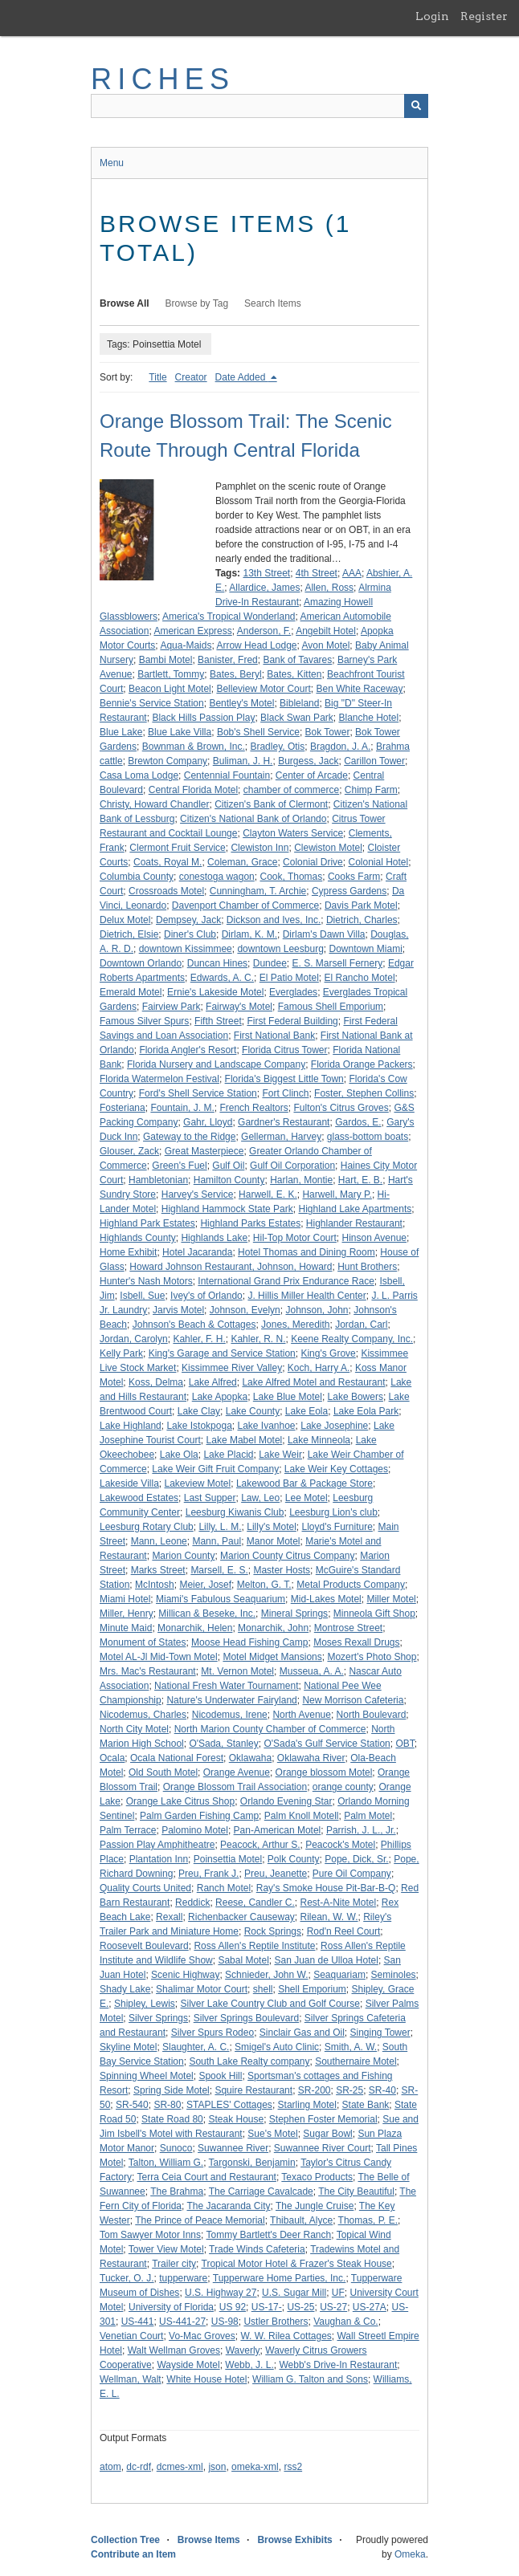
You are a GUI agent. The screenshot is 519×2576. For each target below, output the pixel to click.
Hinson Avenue (374, 1237)
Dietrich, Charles (362, 920)
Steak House (236, 2119)
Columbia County (137, 876)
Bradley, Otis (277, 746)
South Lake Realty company (249, 2061)
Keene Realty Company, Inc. (352, 1339)
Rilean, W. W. (329, 1917)
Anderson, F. (264, 631)
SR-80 (167, 2104)
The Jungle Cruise (314, 2206)
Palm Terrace (128, 1830)
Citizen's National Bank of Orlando (253, 818)
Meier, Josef (205, 1584)
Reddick (192, 1902)
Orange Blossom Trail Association (235, 1787)
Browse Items (209, 2539)
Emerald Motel (130, 992)
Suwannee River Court (322, 2148)
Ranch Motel (224, 1888)
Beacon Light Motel (170, 688)
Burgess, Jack (308, 761)
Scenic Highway (185, 1974)
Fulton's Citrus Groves (340, 1107)
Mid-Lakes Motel (326, 1599)
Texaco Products (317, 2177)
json (217, 2466)
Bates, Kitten (294, 674)
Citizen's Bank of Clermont (271, 804)
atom (110, 2466)
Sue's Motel (272, 2133)
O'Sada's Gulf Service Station (327, 1743)
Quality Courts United (145, 1888)
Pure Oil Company (352, 1873)
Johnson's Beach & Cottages (194, 1324)
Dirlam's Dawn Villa (324, 934)
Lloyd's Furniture (337, 1526)
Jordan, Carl (361, 1324)
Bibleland (299, 703)
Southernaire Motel (355, 2061)
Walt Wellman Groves (174, 2350)
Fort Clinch (285, 1093)
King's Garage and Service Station (222, 1353)
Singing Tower (380, 2032)
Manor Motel (273, 1541)
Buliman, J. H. (243, 761)
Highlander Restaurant (354, 1223)
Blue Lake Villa (179, 732)
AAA (352, 573)
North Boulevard (372, 1714)
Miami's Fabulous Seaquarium (220, 1599)
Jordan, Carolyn (134, 1339)
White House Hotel (206, 2379)
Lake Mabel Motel (244, 1440)
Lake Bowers (355, 1396)
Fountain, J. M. (182, 1107)
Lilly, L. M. (219, 1526)
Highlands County (138, 1237)
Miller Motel (390, 1599)
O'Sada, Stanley (223, 1743)
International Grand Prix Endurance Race (286, 1281)
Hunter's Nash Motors (146, 1281)
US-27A (369, 2307)
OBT (404, 1743)
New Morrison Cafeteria (352, 1700)
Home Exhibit (128, 1252)
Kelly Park (121, 1353)
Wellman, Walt (130, 2379)
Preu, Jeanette (275, 1873)
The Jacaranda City (228, 2206)
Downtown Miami (366, 948)
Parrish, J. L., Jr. (361, 1830)
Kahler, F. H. (199, 1339)
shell (263, 1989)
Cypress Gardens (349, 891)
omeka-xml (255, 2466)
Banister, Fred (228, 659)
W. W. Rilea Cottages (285, 2336)
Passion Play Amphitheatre (157, 1844)
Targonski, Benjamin (252, 2162)
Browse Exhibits (294, 2539)
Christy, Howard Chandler (155, 804)
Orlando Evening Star (286, 1801)
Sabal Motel (243, 1960)
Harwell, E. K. (268, 1194)
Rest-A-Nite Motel (338, 1902)
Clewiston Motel (328, 847)
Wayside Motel (188, 2364)
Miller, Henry (126, 1613)
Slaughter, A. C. (195, 2047)
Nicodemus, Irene (230, 1714)
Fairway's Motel (239, 1006)
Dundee (270, 963)
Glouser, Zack (129, 1151)
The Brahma (176, 2191)
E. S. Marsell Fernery (337, 963)
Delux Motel (125, 920)
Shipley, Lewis (144, 2003)
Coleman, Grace (242, 862)
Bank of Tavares (297, 659)
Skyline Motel (128, 2047)
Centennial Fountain (227, 775)
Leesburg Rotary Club (147, 1526)
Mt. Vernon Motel (237, 1671)
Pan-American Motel (277, 1830)
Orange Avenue (236, 1772)
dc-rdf (138, 2466)
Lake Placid (228, 1454)
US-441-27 (182, 2321)
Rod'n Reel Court (344, 1931)
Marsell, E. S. (218, 1570)
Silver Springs (158, 2018)
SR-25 (349, 2090)
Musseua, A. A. (312, 1671)
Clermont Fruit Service (177, 847)
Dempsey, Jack (188, 920)
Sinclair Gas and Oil (302, 2032)
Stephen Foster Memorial (323, 2119)
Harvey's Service (197, 1194)
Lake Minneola (319, 1440)
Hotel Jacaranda (197, 1252)
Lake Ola (179, 1454)
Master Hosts (281, 1570)
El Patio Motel (289, 977)
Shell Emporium (312, 1989)
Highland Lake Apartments (354, 1209)
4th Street (316, 573)
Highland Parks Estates (250, 1223)
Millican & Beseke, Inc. (206, 1613)
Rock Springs (272, 1931)
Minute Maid (126, 1628)
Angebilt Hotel (326, 631)
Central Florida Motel (193, 790)
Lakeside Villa (129, 1483)
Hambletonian (158, 1180)
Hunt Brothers (367, 1266)
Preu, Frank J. (208, 1873)
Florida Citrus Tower (284, 1050)
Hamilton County (229, 1180)
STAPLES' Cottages (229, 2104)
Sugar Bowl (327, 2133)
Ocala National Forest (176, 1758)
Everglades (293, 992)
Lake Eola (306, 1411)
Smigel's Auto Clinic (277, 2047)
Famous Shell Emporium (330, 1006)
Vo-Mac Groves (202, 2336)
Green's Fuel (179, 1165)
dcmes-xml (180, 2466)
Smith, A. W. (351, 2047)
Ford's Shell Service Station (198, 1093)
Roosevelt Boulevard (144, 1945)
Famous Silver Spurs (144, 1021)
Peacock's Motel (340, 1844)
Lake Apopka (219, 1396)
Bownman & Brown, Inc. (193, 746)
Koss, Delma (156, 1382)
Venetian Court (131, 2336)
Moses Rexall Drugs (356, 1642)
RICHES (163, 79)
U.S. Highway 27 (220, 2292)
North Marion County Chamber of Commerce (270, 1729)
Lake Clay (199, 1411)
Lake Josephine (334, 1425)
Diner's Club (190, 934)
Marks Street (158, 1570)
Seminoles (393, 1974)
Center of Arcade (312, 775)
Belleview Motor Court (263, 688)
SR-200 (314, 2090)
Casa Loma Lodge (139, 775)
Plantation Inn (158, 1859)
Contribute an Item (133, 2554)
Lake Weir (280, 1454)
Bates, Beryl (236, 674)
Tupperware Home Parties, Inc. (279, 2278)
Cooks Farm (354, 876)
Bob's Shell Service (258, 732)
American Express (192, 631)
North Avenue (301, 1714)
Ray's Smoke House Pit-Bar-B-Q (326, 1888)
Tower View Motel (166, 2249)
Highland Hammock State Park (227, 1209)
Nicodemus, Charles (143, 1714)
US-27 (333, 2307)
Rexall (169, 1917)
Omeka (410, 2554)
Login (432, 16)
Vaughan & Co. (345, 2321)
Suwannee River (233, 2148)
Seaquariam (339, 1974)
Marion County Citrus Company (287, 1555)
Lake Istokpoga (198, 1425)
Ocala (112, 1758)
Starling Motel (307, 2104)
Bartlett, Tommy (170, 674)
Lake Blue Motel (287, 1396)
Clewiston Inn (259, 847)
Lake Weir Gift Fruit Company (215, 1469)
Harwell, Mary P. (336, 1194)
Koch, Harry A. (318, 1367)
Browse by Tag (197, 303)
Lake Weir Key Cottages (336, 1469)
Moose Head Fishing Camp (249, 1642)
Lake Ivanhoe (266, 1425)
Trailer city (174, 2263)
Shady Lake (125, 1989)
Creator (191, 377)
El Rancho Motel (360, 977)
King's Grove (327, 1353)
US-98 (225, 2321)
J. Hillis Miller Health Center (306, 1295)
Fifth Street (218, 1021)
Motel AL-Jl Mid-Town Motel (159, 1656)
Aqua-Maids (185, 645)
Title (157, 377)
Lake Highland (130, 1425)
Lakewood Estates (139, 1498)
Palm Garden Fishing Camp (199, 1815)
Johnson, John (316, 1310)
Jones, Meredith (295, 1324)
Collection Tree (125, 2539)
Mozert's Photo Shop (371, 1656)
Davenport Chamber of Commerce (245, 905)
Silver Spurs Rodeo (212, 2032)
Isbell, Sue (142, 1295)
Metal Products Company (350, 1584)
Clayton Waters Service (293, 833)
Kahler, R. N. (258, 1339)
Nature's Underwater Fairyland (231, 1700)
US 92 (232, 2307)
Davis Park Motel (361, 905)
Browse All (124, 303)
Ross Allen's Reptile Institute (254, 1945)
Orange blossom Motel (324, 1772)
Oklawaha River (311, 1758)
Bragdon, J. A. (340, 746)
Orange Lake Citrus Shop (180, 1801)
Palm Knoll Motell (301, 1815)
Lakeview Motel (198, 1483)
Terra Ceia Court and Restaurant (206, 2177)
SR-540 (132, 2104)
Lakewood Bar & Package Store (304, 1483)
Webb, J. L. (249, 2364)
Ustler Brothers (275, 2321)
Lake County (253, 1411)
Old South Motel (163, 1772)
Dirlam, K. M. (249, 934)
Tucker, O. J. (127, 2278)
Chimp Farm (371, 790)
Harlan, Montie (301, 1180)
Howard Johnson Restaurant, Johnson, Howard (230, 1266)
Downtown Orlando (141, 963)
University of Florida (171, 2307)
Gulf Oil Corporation (292, 1165)
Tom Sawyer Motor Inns (150, 2234)
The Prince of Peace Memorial (199, 2220)
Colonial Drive (313, 862)
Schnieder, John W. (266, 1974)
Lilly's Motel (271, 1526)
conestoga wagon (217, 876)
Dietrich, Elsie (129, 934)
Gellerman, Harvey (281, 1136)
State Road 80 (172, 2119)
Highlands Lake (214, 1237)
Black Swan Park (296, 717)
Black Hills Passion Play (203, 717)
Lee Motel (306, 1498)
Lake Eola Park (365, 1411)
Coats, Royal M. (167, 862)
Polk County (294, 1859)
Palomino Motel (194, 1830)
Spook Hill (220, 2076)
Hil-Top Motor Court (295, 1237)
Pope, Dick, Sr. (356, 1859)
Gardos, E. (358, 1122)
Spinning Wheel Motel (147, 2076)
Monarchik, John (273, 1628)
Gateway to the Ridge (189, 1136)
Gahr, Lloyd (207, 1122)
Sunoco (176, 2148)
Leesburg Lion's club (333, 1512)
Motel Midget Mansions (272, 1656)
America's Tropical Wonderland (228, 616)
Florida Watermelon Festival (159, 1079)
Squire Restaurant (253, 2090)
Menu (112, 163)
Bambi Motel (166, 659)
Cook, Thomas (291, 876)
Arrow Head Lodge (256, 645)
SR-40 (382, 2090)
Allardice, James (264, 587)
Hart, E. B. (360, 1180)
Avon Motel (326, 645)
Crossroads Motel (166, 891)
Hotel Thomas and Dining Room (306, 1252)
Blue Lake (121, 732)
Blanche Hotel (368, 717)
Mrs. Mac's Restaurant (148, 1671)
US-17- (266, 2307)
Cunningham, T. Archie (258, 891)
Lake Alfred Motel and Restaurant (313, 1382)
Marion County (183, 1555)
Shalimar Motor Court (201, 1989)
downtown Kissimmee (185, 948)
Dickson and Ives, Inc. (274, 920)
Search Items (272, 303)
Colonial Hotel (378, 862)
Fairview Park (171, 1006)
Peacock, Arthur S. (260, 1844)
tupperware (183, 2278)
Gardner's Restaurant (283, 1122)
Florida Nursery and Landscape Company (216, 1064)
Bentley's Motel (241, 703)
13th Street (266, 573)
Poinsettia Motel (228, 1859)
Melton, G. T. (264, 1584)
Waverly (243, 2350)
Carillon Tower (374, 761)
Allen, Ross (328, 587)
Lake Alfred (213, 1382)
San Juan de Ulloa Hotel (326, 1960)
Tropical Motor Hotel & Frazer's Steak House (297, 2263)
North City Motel (134, 1729)
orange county (343, 1787)
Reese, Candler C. (255, 1902)
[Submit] (416, 106)
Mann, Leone (159, 1541)
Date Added (241, 377)
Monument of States (143, 1642)
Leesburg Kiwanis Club (235, 1512)
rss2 (293, 2466)
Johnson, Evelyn (245, 1310)
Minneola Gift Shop (374, 1613)
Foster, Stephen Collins (364, 1093)
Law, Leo (260, 1498)
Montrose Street (348, 1628)
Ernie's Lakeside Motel (215, 992)
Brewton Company (167, 761)
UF (338, 2292)
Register (484, 16)
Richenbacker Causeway (241, 1917)
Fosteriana (122, 1107)
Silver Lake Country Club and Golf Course (270, 2003)
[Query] (259, 106)
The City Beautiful (356, 2191)
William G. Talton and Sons (310, 2379)
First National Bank (274, 1035)
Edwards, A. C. (222, 977)
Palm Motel (368, 1815)
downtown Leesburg (280, 948)
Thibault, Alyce (301, 2220)
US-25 (300, 2307)
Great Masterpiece (204, 1151)
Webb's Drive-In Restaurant (338, 2364)
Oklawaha (250, 1758)
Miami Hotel (125, 1599)
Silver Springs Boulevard (246, 2018)
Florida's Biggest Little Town (284, 1079)
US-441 (137, 2321)
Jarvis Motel (178, 1310)
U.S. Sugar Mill (294, 2292)
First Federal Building (292, 1021)
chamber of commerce (291, 790)
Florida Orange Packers (362, 1064)
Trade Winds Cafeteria (257, 2249)
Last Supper (210, 1498)
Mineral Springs (294, 1613)
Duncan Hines (217, 963)
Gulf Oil (228, 1165)
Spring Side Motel (171, 2090)
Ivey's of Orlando (206, 1295)
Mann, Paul (216, 1541)
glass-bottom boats (367, 1136)
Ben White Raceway (359, 688)
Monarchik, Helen (194, 1628)
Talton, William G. (166, 2162)
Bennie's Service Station (152, 703)
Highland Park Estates (147, 1223)
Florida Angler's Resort (187, 1050)
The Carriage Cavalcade (261, 2191)
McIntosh (154, 1584)
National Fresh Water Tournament (226, 1685)
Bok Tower (327, 732)
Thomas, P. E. (368, 2220)
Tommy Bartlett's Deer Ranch (269, 2234)
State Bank (366, 2104)
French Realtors (253, 1107)
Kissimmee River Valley (232, 1367)
